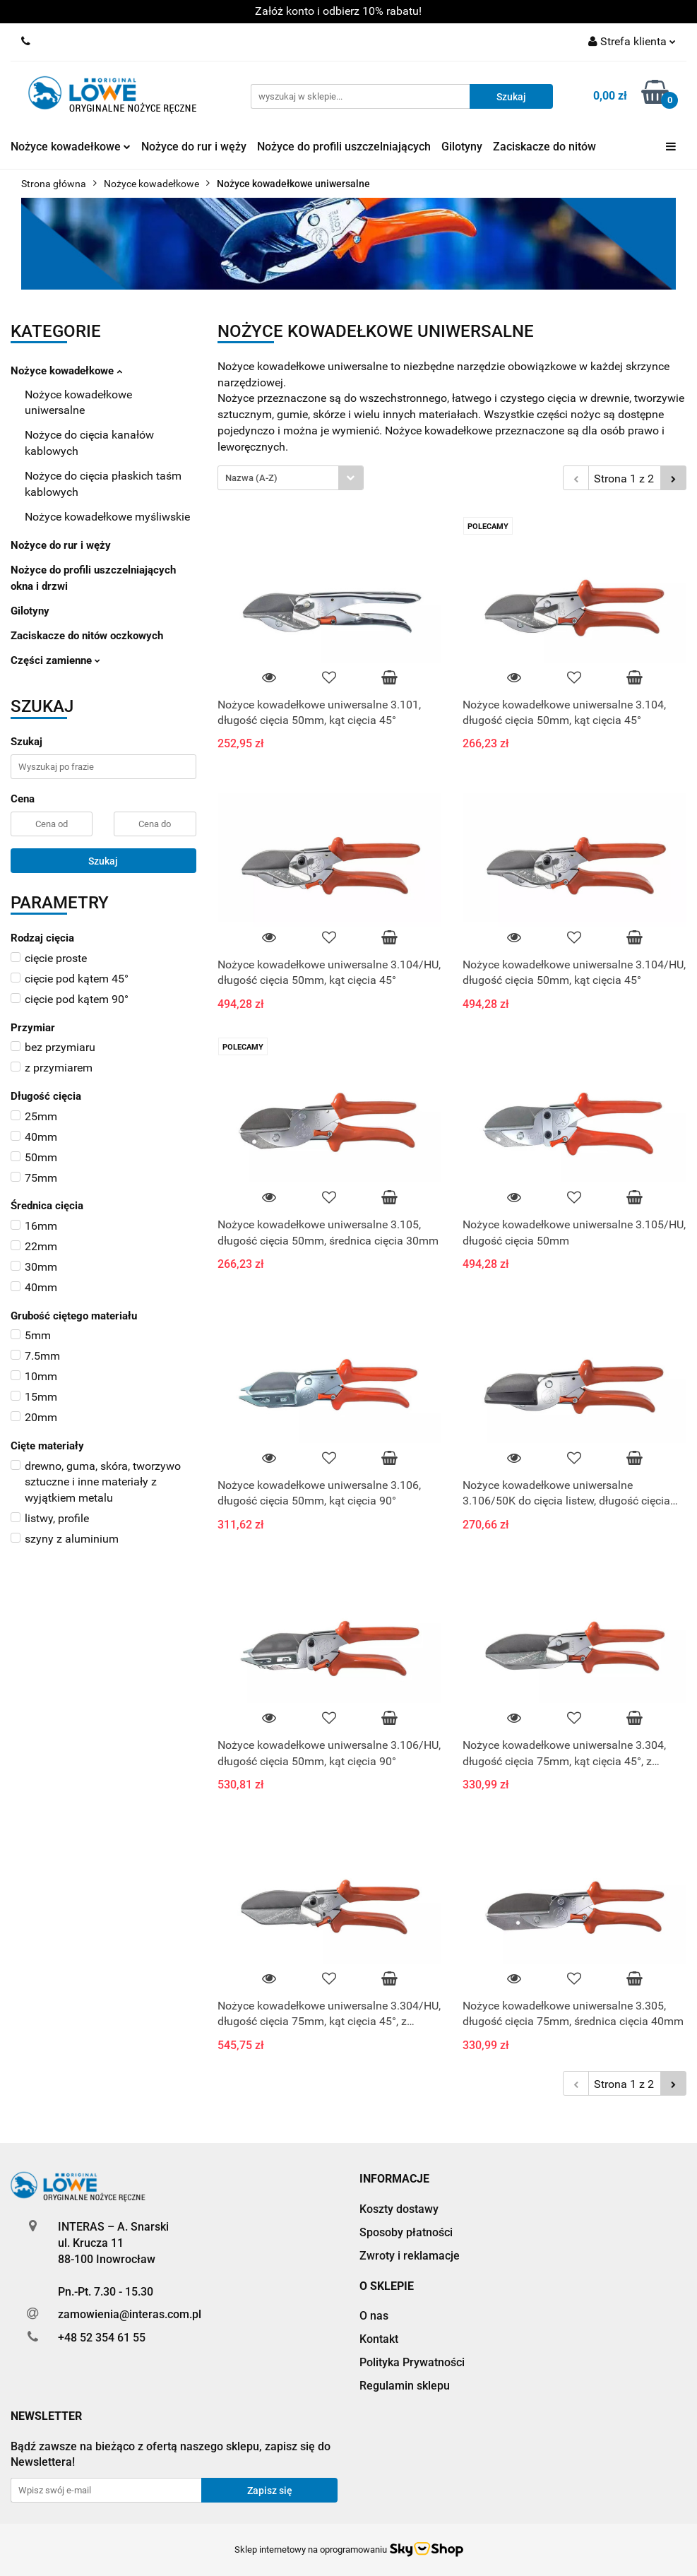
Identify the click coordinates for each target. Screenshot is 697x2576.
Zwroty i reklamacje (409, 2255)
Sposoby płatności (406, 2232)
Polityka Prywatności (412, 2362)
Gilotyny (461, 146)
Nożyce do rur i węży (193, 146)
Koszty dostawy (399, 2209)
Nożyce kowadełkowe (71, 146)
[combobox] (291, 477)
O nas (373, 2315)
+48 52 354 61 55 (101, 2337)
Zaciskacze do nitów (544, 146)
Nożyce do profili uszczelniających (344, 146)
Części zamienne (55, 660)
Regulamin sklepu (404, 2385)
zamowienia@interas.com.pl (129, 2314)
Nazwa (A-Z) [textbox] (251, 478)
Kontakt (378, 2339)
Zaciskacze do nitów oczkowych (87, 635)
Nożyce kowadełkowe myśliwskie (107, 516)
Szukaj (103, 861)
